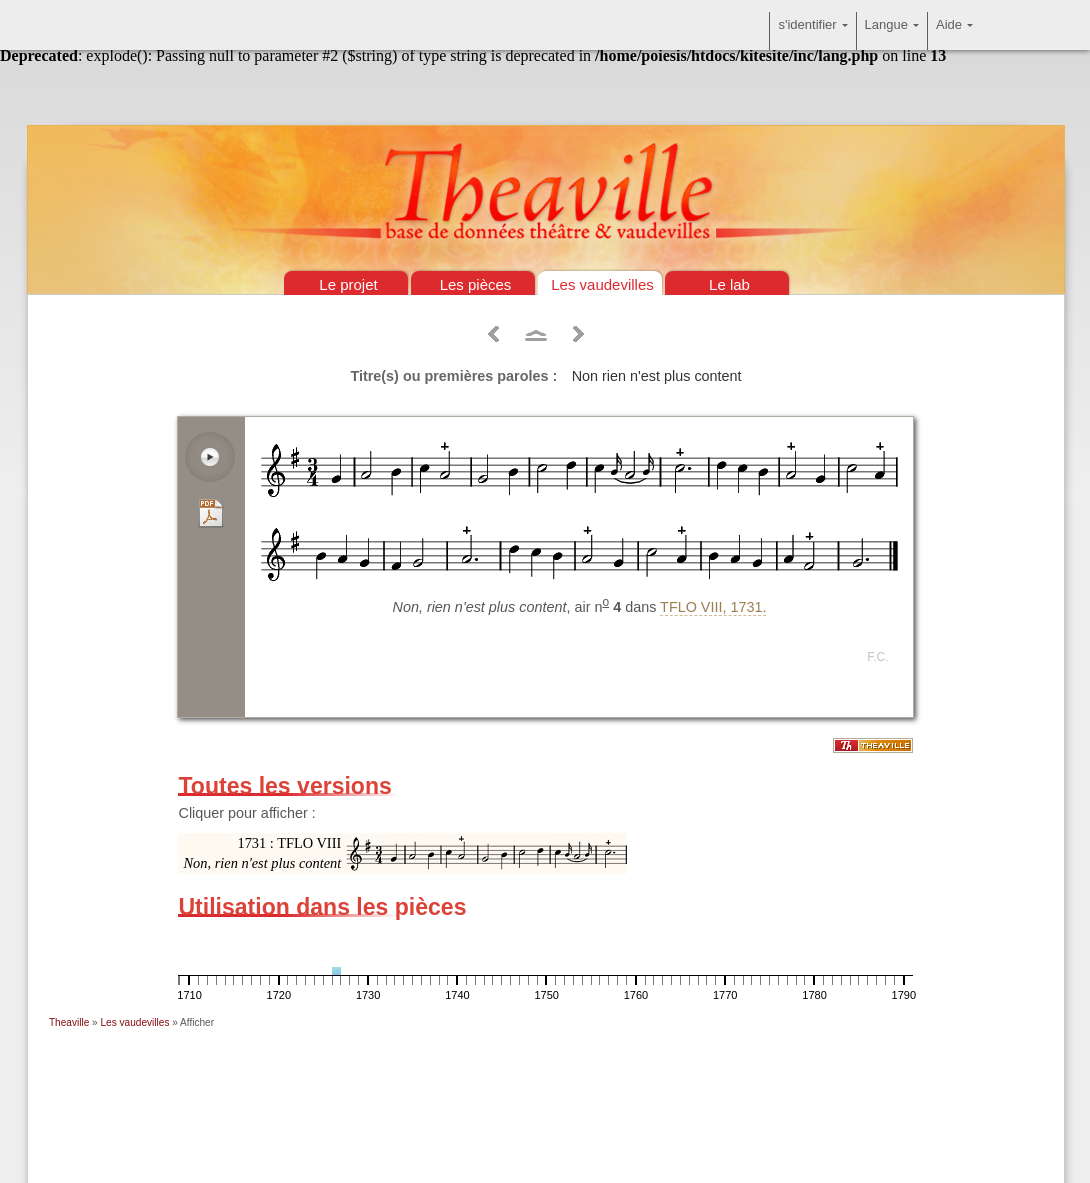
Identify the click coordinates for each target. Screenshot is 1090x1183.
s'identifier (812, 31)
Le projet (348, 284)
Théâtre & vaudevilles (545, 100)
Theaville (69, 1022)
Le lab (729, 284)
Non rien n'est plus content (657, 376)
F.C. (877, 657)
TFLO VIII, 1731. (713, 607)
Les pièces (476, 284)
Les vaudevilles (602, 284)
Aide (954, 31)
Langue (892, 31)
